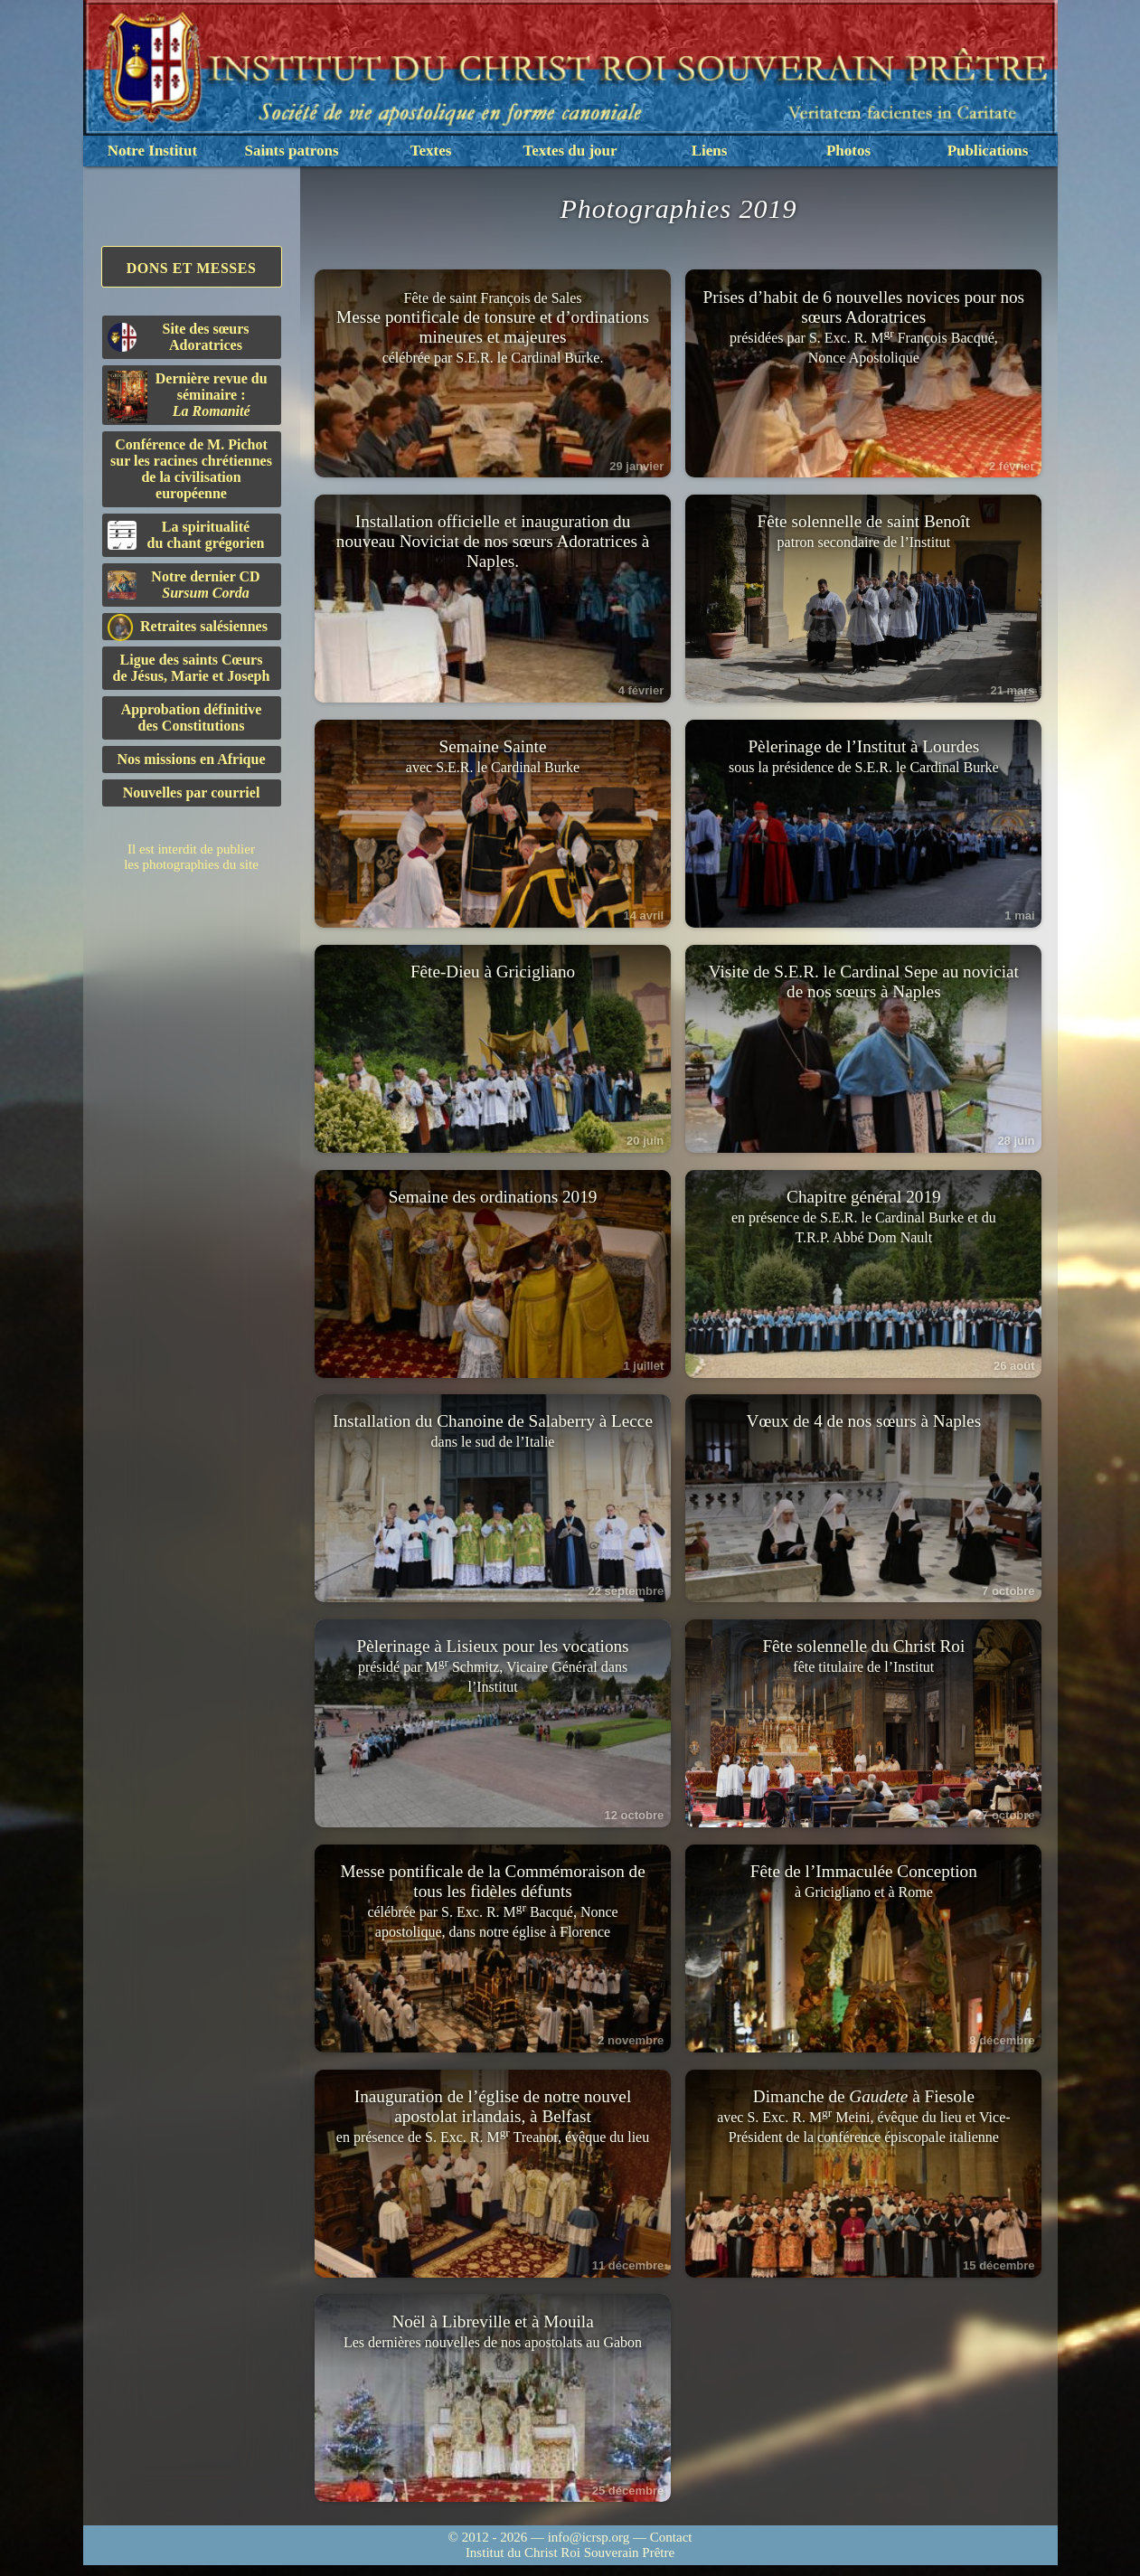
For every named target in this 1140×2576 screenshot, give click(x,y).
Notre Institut (152, 150)
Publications (988, 150)
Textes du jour (570, 150)
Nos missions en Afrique (191, 759)
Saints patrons (291, 150)
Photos (848, 150)
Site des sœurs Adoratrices (179, 337)
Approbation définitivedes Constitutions (191, 717)
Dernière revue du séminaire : (188, 397)
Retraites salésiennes (188, 627)
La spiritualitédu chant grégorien (186, 535)
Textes (431, 150)
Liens (710, 150)
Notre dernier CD (184, 584)
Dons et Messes (192, 268)
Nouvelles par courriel (191, 792)
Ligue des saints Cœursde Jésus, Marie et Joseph (191, 668)
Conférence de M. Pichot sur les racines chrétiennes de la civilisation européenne (191, 469)
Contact (671, 2548)
